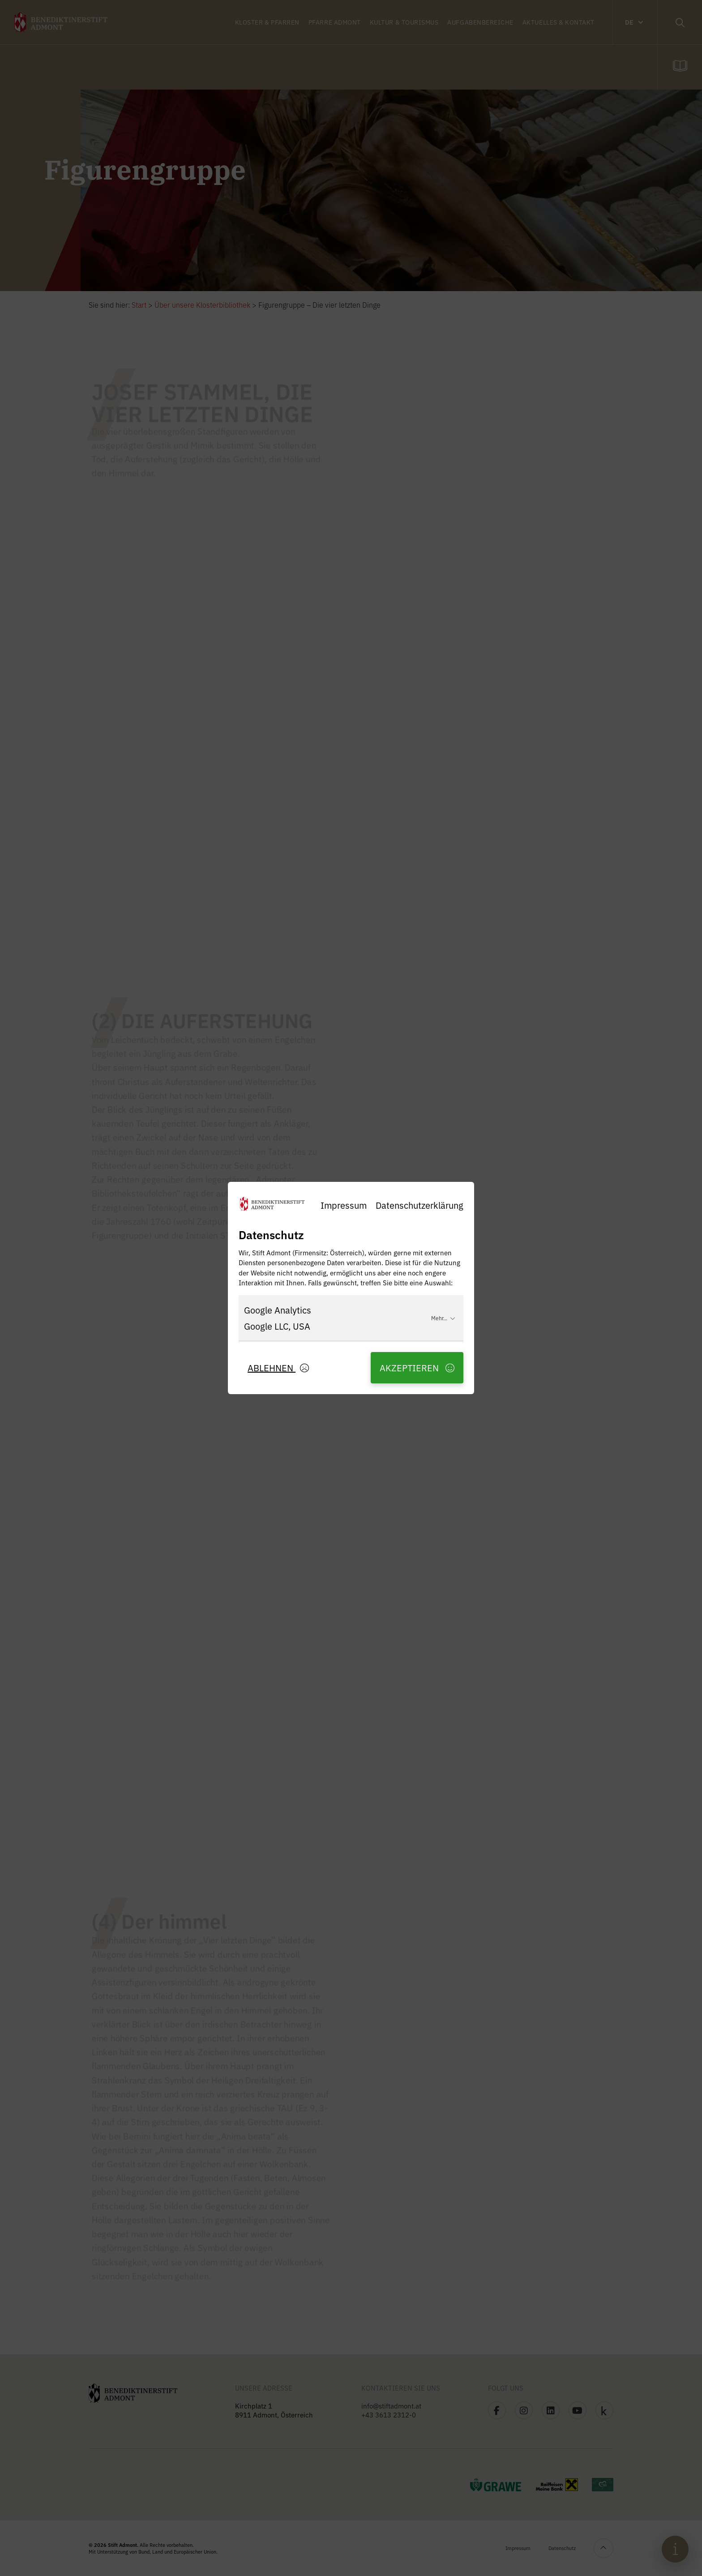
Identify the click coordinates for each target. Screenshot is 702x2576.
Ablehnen (278, 1367)
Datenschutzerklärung (419, 1204)
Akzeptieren (417, 1367)
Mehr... (443, 1318)
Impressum (344, 1204)
